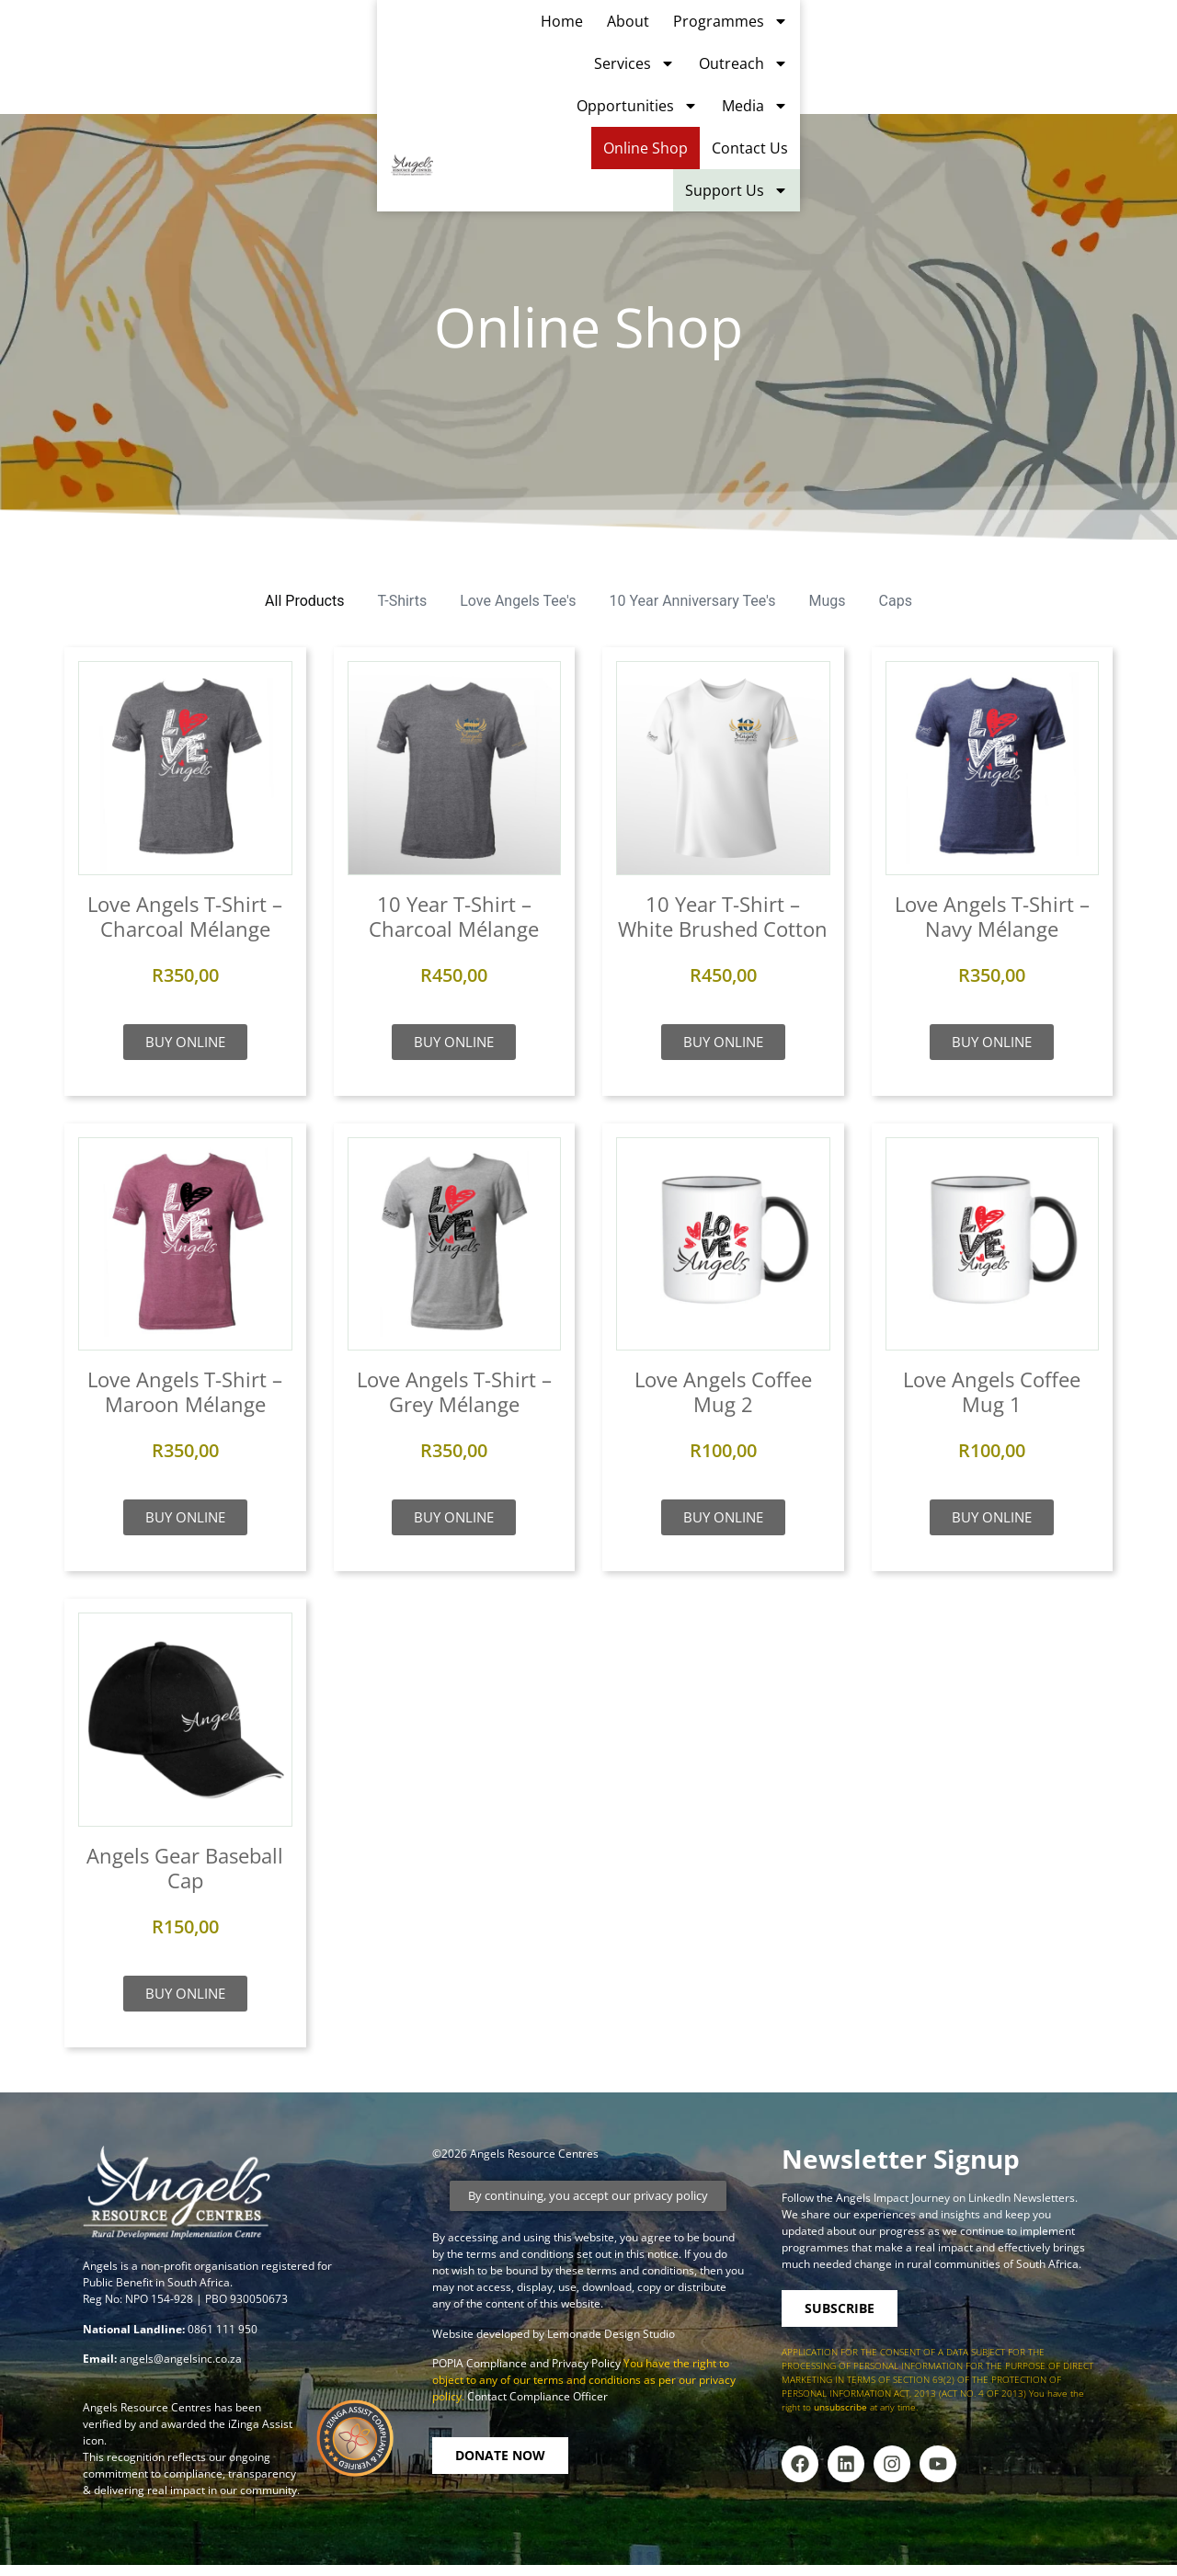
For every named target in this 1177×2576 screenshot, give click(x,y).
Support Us (1113, 92)
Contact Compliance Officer (537, 2396)
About (343, 50)
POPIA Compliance (479, 2363)
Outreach (676, 50)
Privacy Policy (587, 2363)
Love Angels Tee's (518, 601)
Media (923, 50)
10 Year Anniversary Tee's (693, 601)
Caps (895, 601)
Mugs (827, 601)
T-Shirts (402, 601)
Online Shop (1022, 50)
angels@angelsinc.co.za (181, 2358)
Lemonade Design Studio (611, 2334)
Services (567, 50)
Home (277, 50)
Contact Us (1127, 50)
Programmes (445, 50)
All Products (304, 601)
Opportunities (805, 50)
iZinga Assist (260, 2424)
